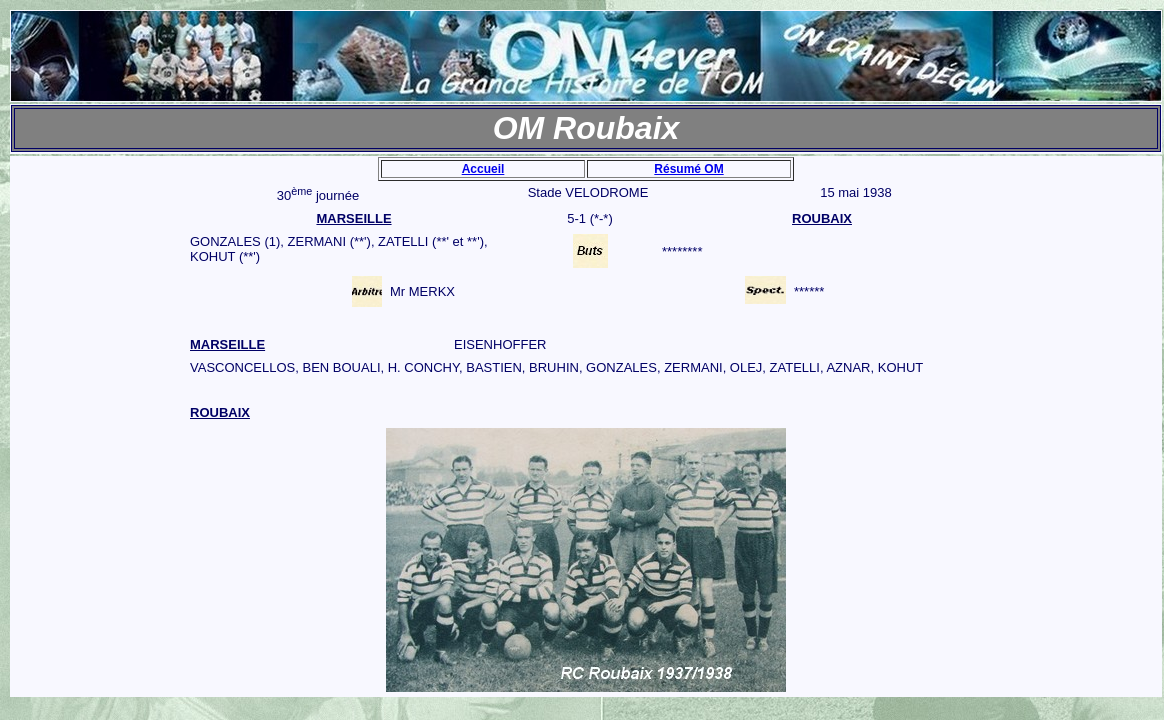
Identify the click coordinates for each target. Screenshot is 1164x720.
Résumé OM (688, 169)
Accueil (483, 169)
